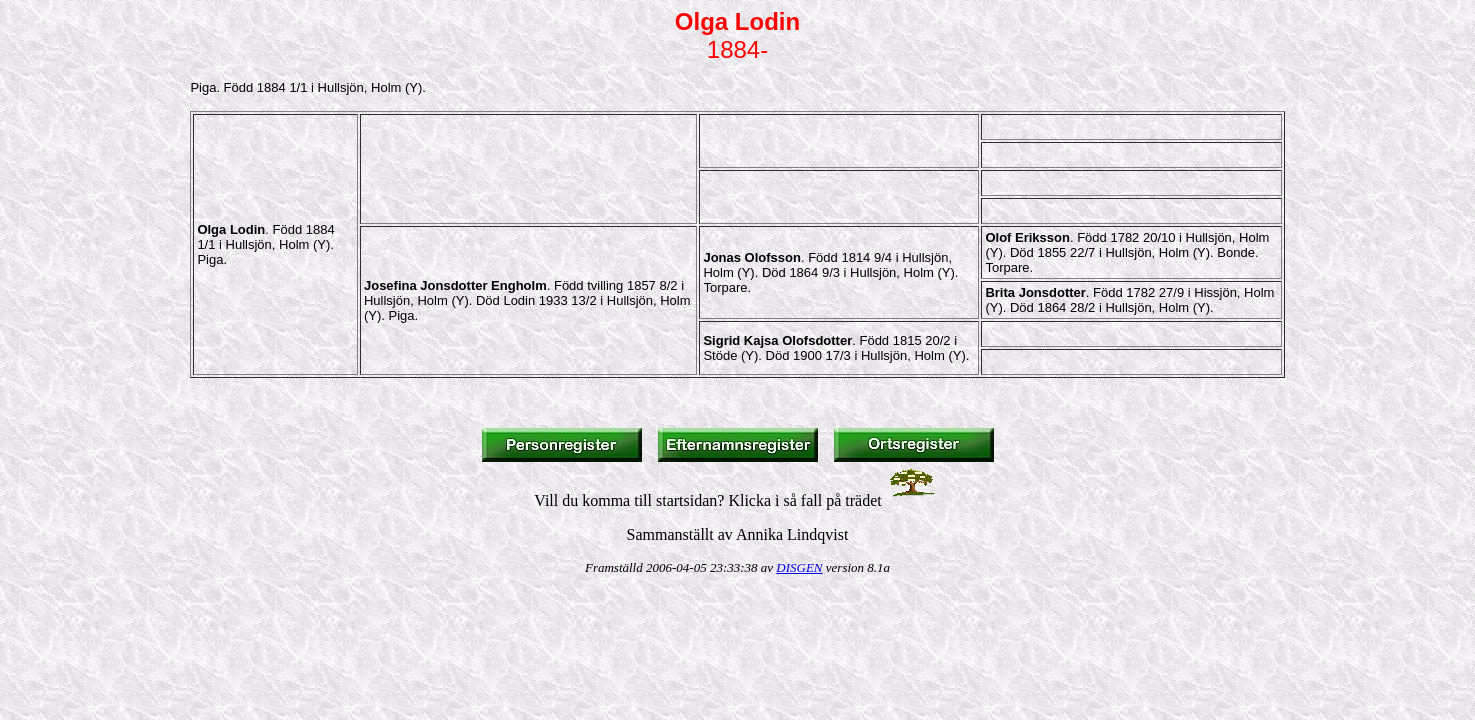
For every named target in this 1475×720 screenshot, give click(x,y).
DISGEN (799, 567)
